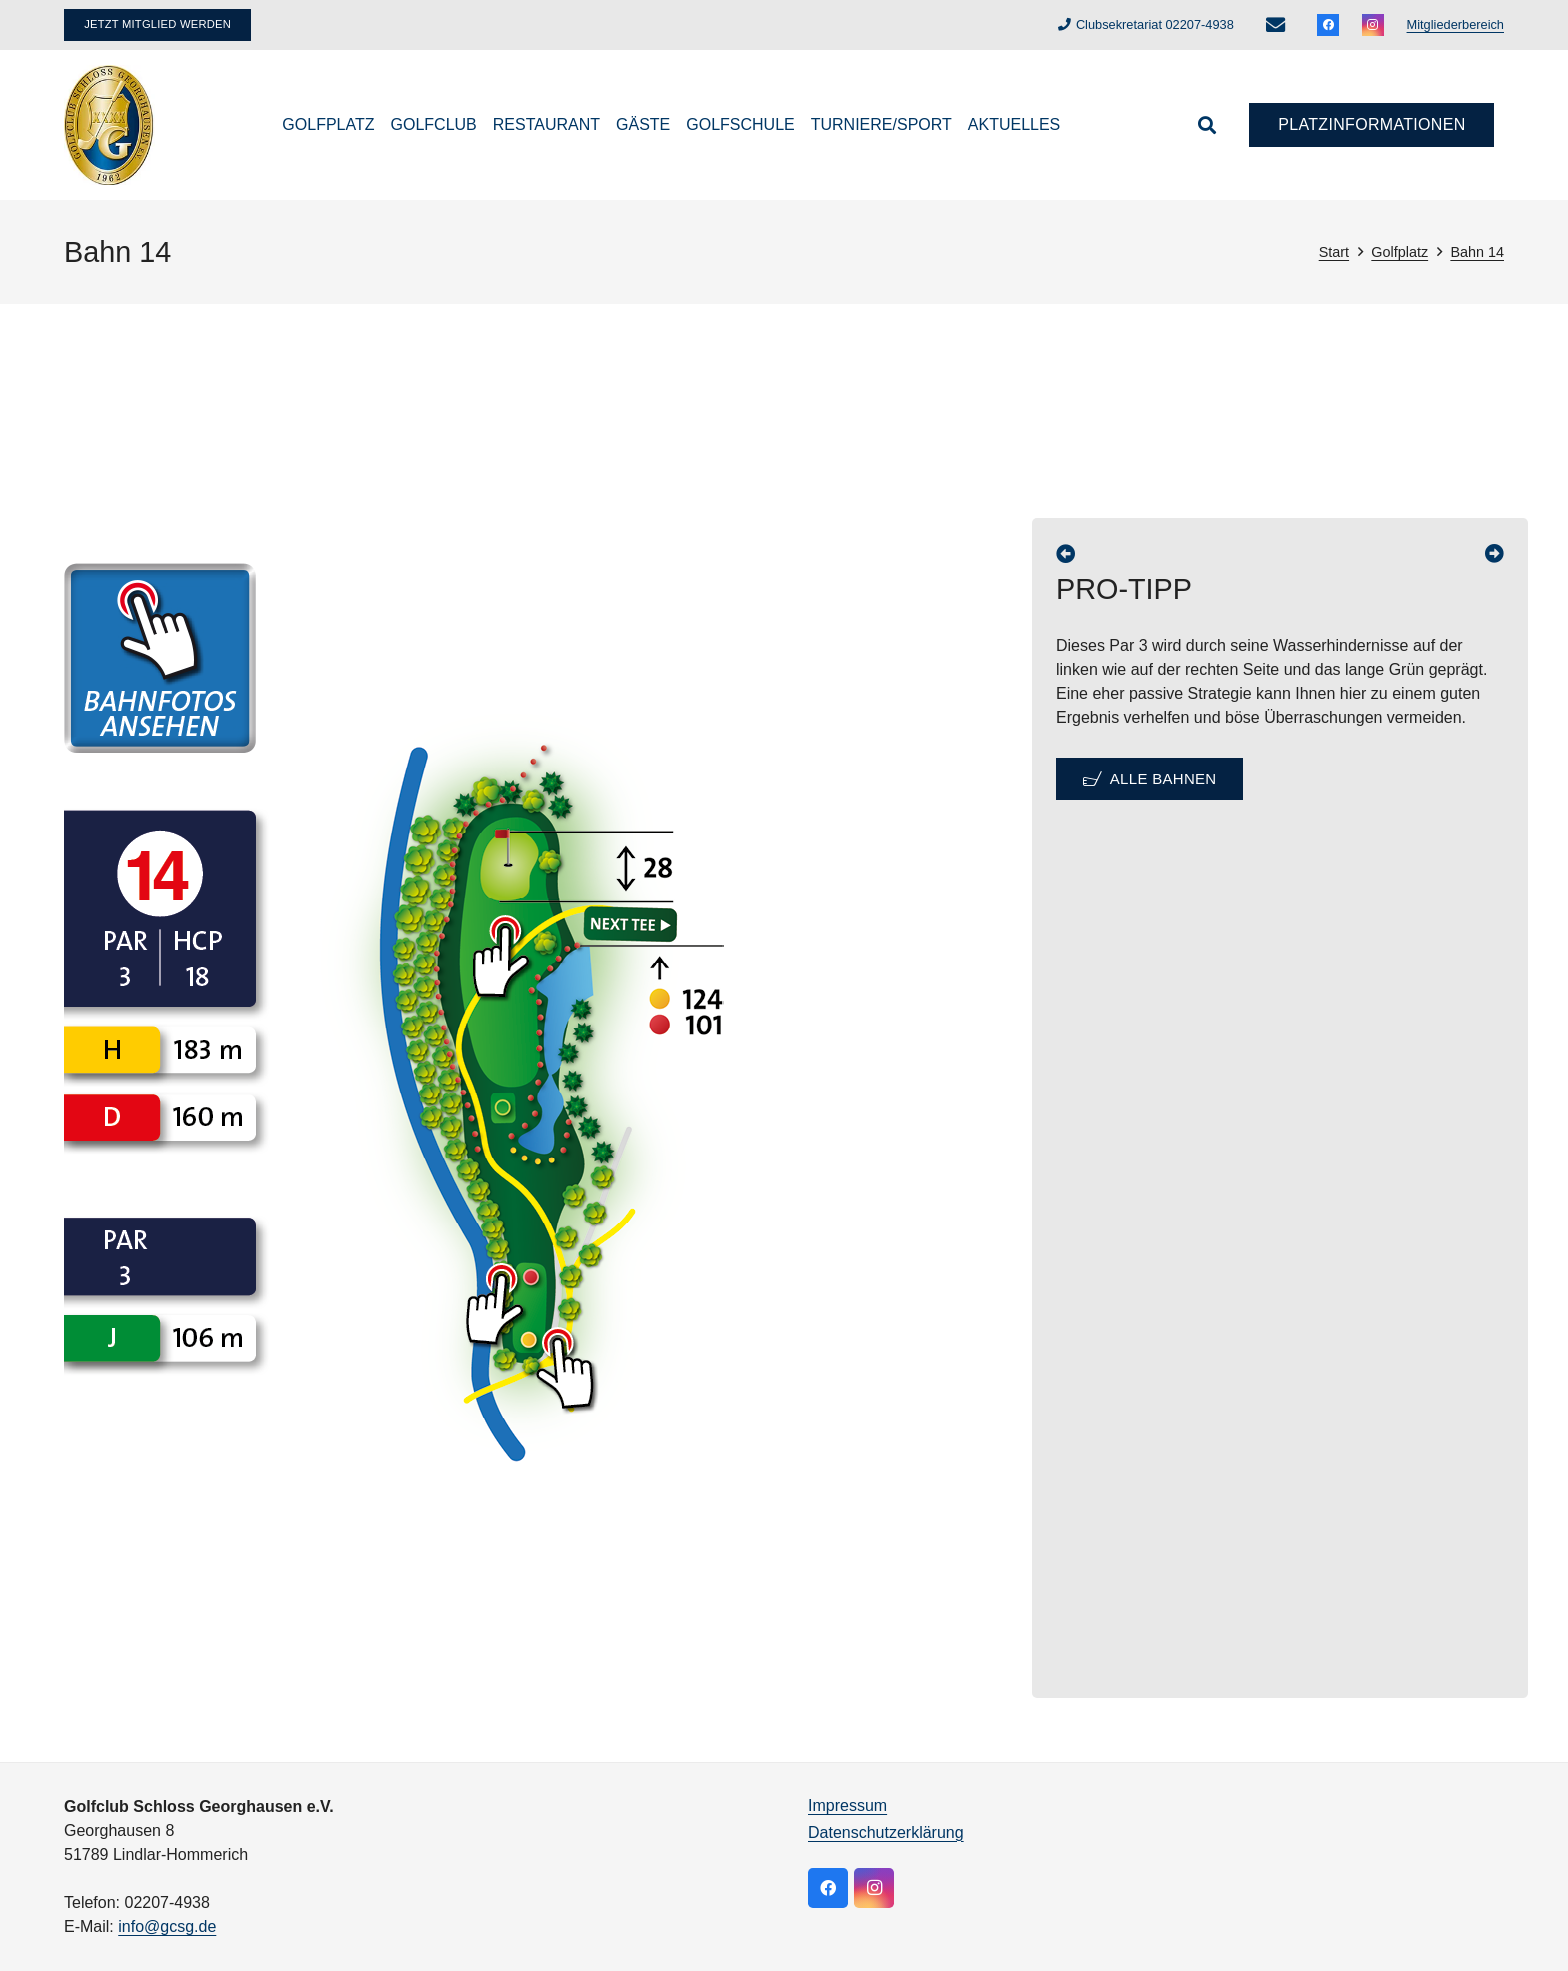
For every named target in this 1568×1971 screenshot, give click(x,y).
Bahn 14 (1477, 252)
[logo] (109, 125)
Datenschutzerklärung (886, 1832)
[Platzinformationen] (1371, 125)
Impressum (847, 1805)
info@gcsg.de (167, 1926)
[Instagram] (1373, 25)
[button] (1207, 125)
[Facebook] (1328, 25)
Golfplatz (1399, 252)
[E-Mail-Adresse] (1275, 25)
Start (1334, 252)
